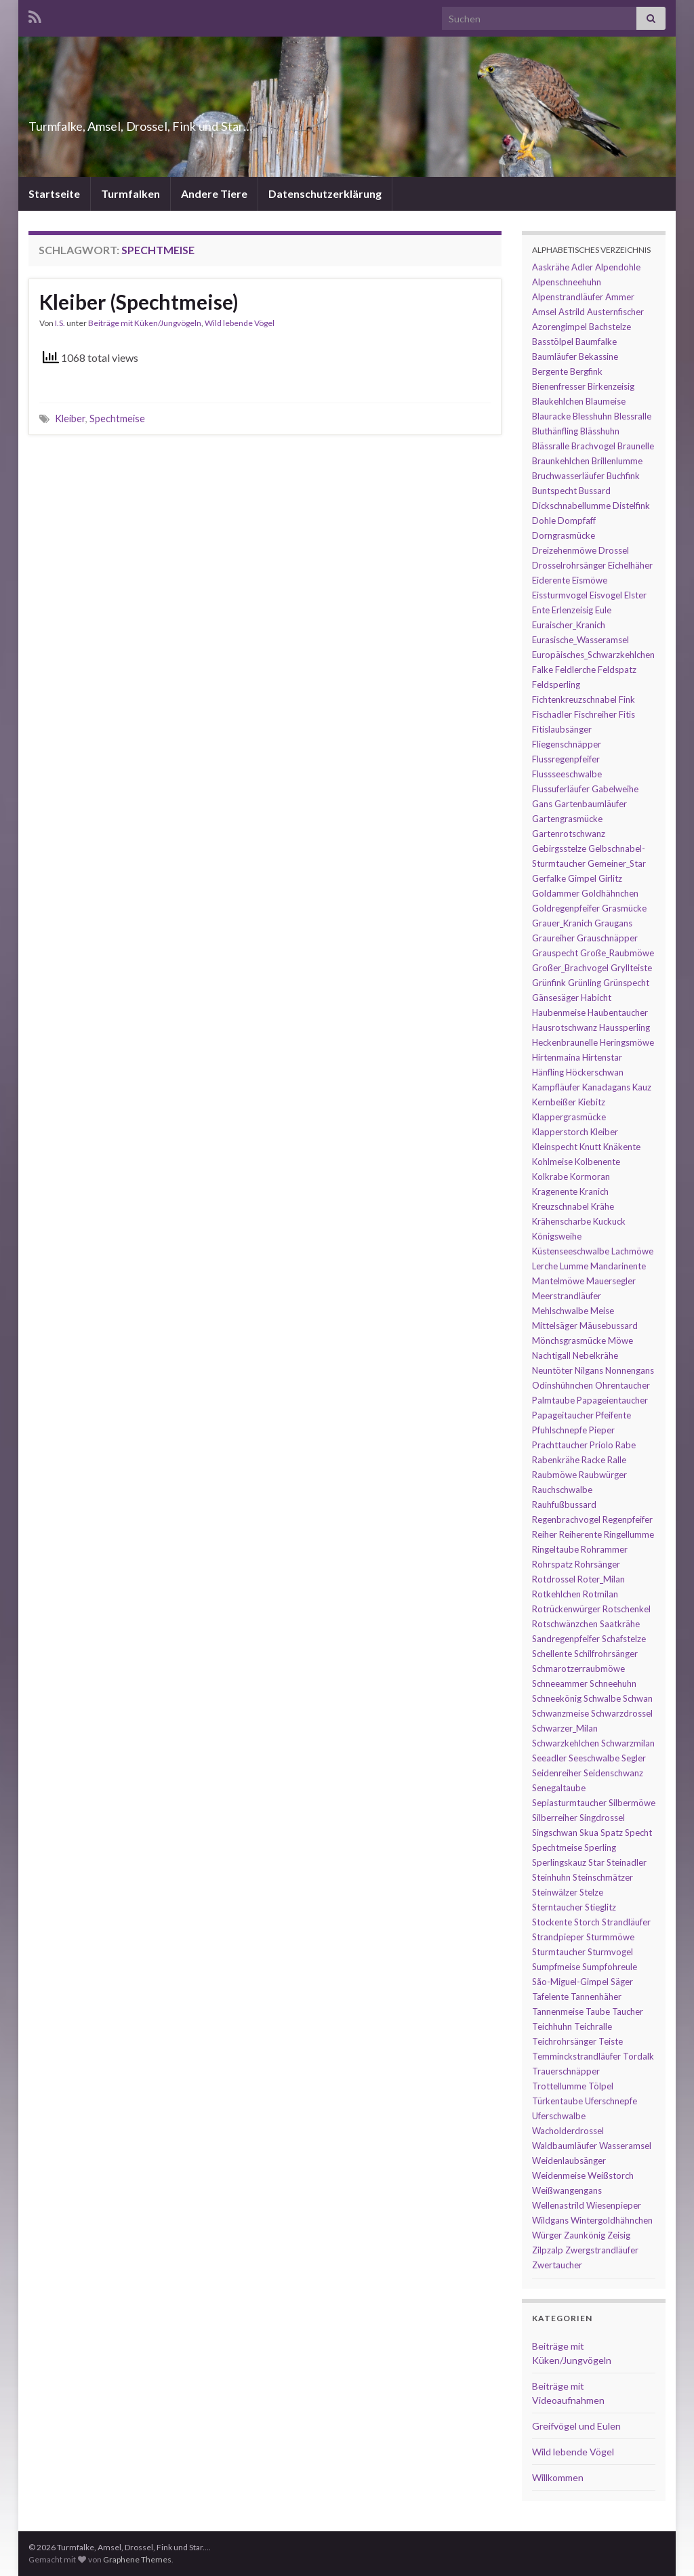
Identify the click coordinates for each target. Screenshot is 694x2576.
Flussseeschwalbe (567, 774)
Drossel (613, 550)
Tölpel (600, 2086)
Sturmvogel (610, 1951)
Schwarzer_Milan (565, 1728)
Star (596, 1862)
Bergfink (586, 371)
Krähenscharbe (561, 1221)
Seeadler (549, 1758)
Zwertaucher (557, 2265)
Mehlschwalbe (560, 1310)
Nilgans (589, 1370)
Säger (622, 1981)
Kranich (594, 1191)
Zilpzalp (547, 2250)
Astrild (571, 311)
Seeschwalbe (594, 1758)
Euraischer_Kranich (568, 624)
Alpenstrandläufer (567, 296)
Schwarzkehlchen (565, 1743)
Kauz (641, 1087)
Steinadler (627, 1862)
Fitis (627, 714)
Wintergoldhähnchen (612, 2220)
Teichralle (593, 2026)
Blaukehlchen (558, 401)
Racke (593, 1459)
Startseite (54, 193)
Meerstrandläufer (566, 1295)
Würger (547, 2235)
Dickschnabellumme (571, 505)
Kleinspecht (554, 1146)
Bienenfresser (559, 386)
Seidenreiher (556, 1772)
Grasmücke (624, 908)
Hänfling (548, 1072)
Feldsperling (556, 684)
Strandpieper (558, 1936)
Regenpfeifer (628, 1519)
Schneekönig (556, 1698)
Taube (598, 2011)
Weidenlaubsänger (569, 2160)
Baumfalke (596, 341)
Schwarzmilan (628, 1743)
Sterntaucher (557, 1907)
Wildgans (550, 2220)
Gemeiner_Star (617, 863)
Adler (582, 267)
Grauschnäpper (607, 938)
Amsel (544, 311)
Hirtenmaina (556, 1057)
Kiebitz (591, 1102)
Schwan (638, 1698)
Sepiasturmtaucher (569, 1802)
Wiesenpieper (613, 2205)
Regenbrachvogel (566, 1519)
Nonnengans (629, 1370)
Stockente (552, 1922)
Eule (603, 610)
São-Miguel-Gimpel (570, 1981)
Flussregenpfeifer (566, 759)
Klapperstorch (560, 1131)
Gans (542, 803)
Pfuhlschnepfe (559, 1430)
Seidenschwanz (613, 1772)
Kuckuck (609, 1221)
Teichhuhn (552, 2026)
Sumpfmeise (556, 1966)
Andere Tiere (214, 193)
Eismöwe (589, 580)
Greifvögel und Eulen (576, 2426)
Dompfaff (577, 520)
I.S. (60, 323)
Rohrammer (604, 1549)
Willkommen (558, 2477)
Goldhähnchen (609, 893)
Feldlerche (575, 669)
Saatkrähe (620, 1623)
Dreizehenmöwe (564, 550)
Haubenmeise (559, 1012)
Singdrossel (602, 1817)
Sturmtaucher (559, 1951)
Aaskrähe (550, 267)
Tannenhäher (596, 1996)
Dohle (544, 520)
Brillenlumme (617, 460)
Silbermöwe (632, 1802)
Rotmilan (600, 1594)
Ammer (619, 296)
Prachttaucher (560, 1444)
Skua (588, 1832)
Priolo (601, 1444)
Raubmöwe (554, 1474)
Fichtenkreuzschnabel (574, 699)
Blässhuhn (599, 431)
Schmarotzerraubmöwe (578, 1668)
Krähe (602, 1206)
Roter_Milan (601, 1579)
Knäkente (621, 1146)
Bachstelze (610, 326)
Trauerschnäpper (566, 2071)
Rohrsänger (597, 1564)
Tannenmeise (558, 2011)
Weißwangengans (567, 2190)
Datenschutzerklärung (325, 193)
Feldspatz (617, 669)
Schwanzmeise (560, 1713)
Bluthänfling (555, 431)
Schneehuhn (613, 1683)
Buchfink (623, 475)
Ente (541, 610)
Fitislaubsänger (562, 729)
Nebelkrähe (595, 1355)
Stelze (591, 1892)
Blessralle (632, 416)
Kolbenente (597, 1161)
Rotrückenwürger (566, 1608)
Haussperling (624, 1027)
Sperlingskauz (559, 1862)
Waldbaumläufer (564, 2145)
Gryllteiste (631, 967)
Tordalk (638, 2056)
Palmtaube (553, 1400)
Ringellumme (629, 1534)
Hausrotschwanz (564, 1027)
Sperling (600, 1847)
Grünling (584, 982)
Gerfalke (549, 878)
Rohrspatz (552, 1564)
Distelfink (631, 505)
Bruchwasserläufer (568, 475)
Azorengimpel (559, 326)
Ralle (616, 1459)
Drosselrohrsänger (569, 565)
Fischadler (552, 714)
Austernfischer (615, 311)
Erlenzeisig (572, 610)
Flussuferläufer (561, 788)
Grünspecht (626, 982)
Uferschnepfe (611, 2100)
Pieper (602, 1430)
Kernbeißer (554, 1102)
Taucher (627, 2011)
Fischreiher (595, 714)
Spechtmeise (117, 418)
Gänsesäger (555, 997)
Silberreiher (554, 1817)
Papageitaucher (563, 1415)
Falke (542, 669)
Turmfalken (130, 193)
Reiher (544, 1534)
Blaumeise (606, 401)
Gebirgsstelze (559, 848)
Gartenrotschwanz (568, 833)
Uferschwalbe (559, 2115)
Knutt (590, 1146)
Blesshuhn (592, 416)
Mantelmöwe (558, 1280)
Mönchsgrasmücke (569, 1340)
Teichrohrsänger (564, 2041)
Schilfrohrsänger (606, 1653)
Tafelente (550, 1996)
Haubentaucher (618, 1012)
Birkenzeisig (611, 386)
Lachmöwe (632, 1251)
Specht (638, 1832)
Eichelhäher (630, 565)
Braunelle (635, 446)
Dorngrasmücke (563, 535)
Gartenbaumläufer (590, 803)
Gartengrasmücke (567, 818)
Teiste (610, 2041)
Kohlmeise (552, 1161)
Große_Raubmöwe (617, 952)
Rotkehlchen (556, 1594)
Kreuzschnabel (560, 1206)
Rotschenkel (627, 1608)
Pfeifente (613, 1415)
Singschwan (554, 1832)
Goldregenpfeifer (566, 908)
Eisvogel (606, 595)
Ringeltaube (555, 1549)
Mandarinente (618, 1266)
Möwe (620, 1340)
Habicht (596, 997)
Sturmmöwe (610, 1936)
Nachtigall (551, 1355)
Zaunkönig (584, 2235)
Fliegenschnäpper (566, 744)
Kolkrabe (550, 1176)
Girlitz (610, 878)
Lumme (574, 1266)
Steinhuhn (551, 1877)
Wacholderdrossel (568, 2130)
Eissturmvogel (560, 595)
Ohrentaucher (622, 1385)
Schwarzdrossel (622, 1713)
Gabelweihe (615, 788)
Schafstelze (624, 1638)
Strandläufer (626, 1922)
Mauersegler (611, 1280)
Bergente (550, 371)
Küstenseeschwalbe (570, 1251)
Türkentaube (557, 2100)
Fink (627, 699)
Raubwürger (603, 1474)
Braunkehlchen (561, 460)
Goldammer (555, 893)
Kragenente (554, 1191)
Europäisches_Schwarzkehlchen (593, 654)
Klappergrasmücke (569, 1116)
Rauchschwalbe (562, 1489)
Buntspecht (554, 490)
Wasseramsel (625, 2145)
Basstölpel (552, 341)
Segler (633, 1758)
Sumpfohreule (609, 1966)
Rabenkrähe (555, 1459)
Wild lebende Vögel (239, 323)
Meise (602, 1310)
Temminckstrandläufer (576, 2056)
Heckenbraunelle (565, 1042)
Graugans (613, 923)
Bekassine (598, 356)
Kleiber (70, 418)
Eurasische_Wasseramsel (580, 639)
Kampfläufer (556, 1087)
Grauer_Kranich (562, 923)
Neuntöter (552, 1370)
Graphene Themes (137, 2559)
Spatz (611, 1832)
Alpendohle (617, 267)
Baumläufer (554, 356)
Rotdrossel (553, 1579)
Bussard (595, 490)
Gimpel (582, 878)
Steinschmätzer (603, 1877)
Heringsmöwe (627, 1042)
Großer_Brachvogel (570, 967)
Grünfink (549, 982)
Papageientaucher (612, 1400)
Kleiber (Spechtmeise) (139, 301)
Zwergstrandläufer (601, 2250)
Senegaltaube (559, 1787)
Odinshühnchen (562, 1385)
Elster (635, 595)
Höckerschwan (595, 1072)
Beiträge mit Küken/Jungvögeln (144, 323)
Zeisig (618, 2235)
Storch (587, 1922)
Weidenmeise (559, 2175)
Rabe (625, 1444)
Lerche (545, 1266)
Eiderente (551, 580)
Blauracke (551, 416)
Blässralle (550, 446)
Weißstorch (611, 2175)
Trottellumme (559, 2086)
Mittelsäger (554, 1325)
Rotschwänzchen (565, 1623)
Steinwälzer (554, 1892)
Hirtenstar (602, 1057)
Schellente (552, 1653)
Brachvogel (593, 446)
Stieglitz (600, 1907)
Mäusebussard (608, 1325)
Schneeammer (560, 1683)
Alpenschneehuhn (566, 282)
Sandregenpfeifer (566, 1638)
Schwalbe (602, 1698)
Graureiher (553, 938)
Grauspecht (555, 952)
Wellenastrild (558, 2205)
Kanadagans (606, 1087)
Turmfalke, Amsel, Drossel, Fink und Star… (208, 122)
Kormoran (590, 1176)
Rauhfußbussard (564, 1504)
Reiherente (580, 1534)
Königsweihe (556, 1236)
